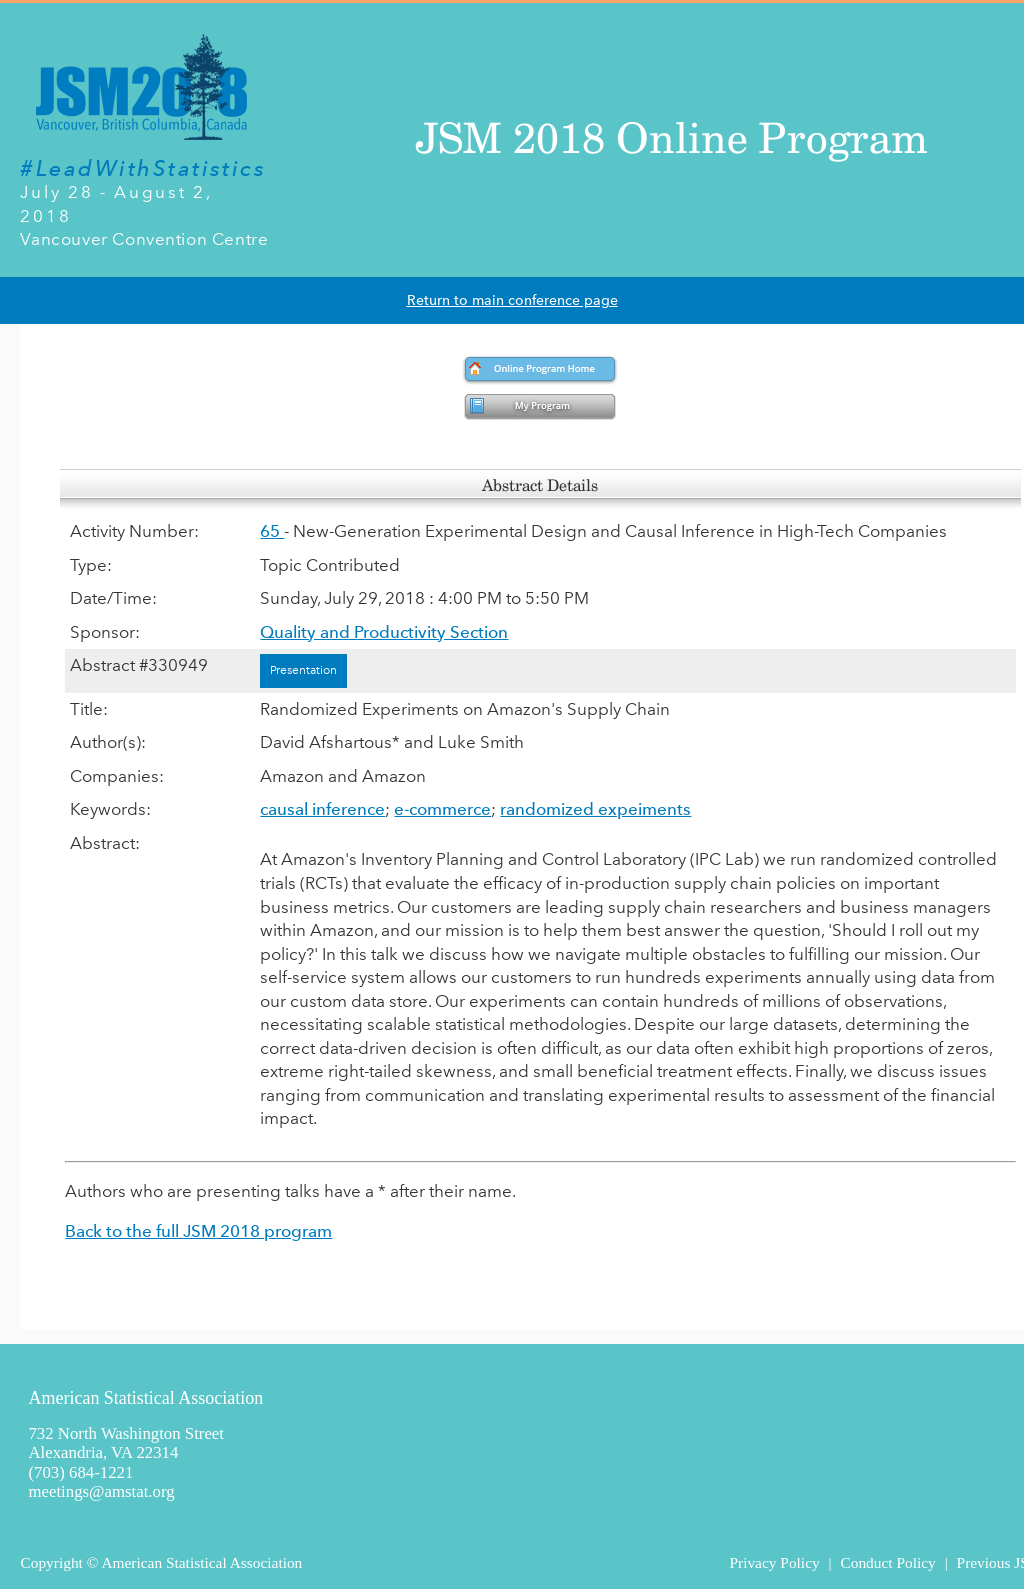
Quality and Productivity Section (384, 632)
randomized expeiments (595, 809)
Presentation (303, 670)
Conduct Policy (887, 1562)
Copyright (51, 1562)
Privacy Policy (774, 1562)
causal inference (322, 809)
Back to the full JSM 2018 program (198, 1231)
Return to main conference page (512, 300)
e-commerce (442, 809)
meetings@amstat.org (101, 1491)
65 (272, 531)
